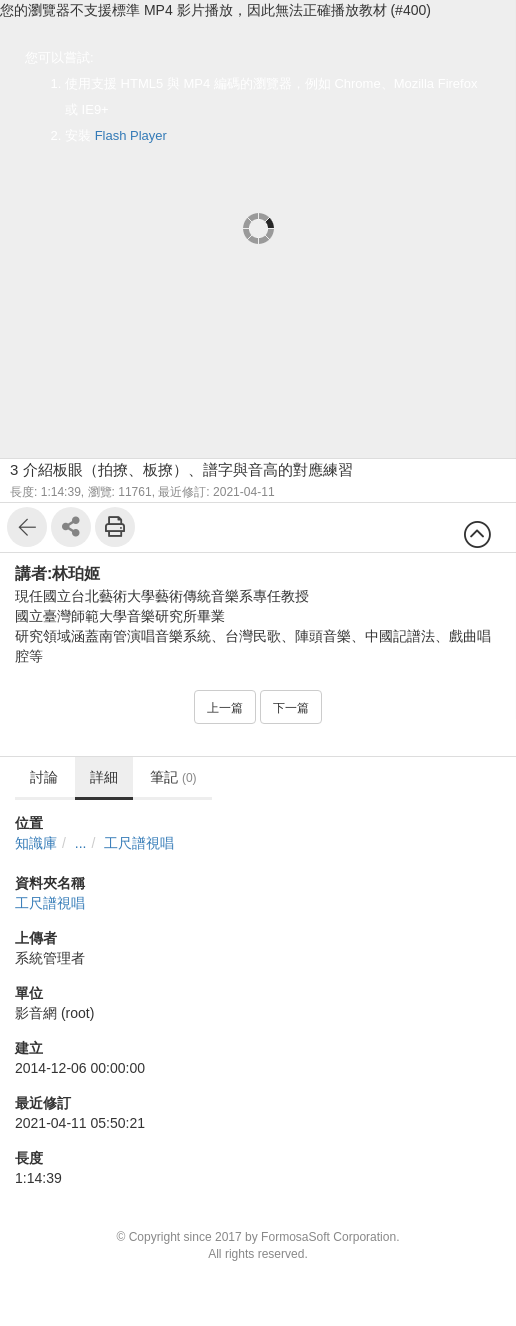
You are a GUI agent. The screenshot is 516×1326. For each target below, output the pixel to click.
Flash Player (131, 135)
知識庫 (36, 843)
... (81, 843)
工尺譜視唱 (139, 843)
